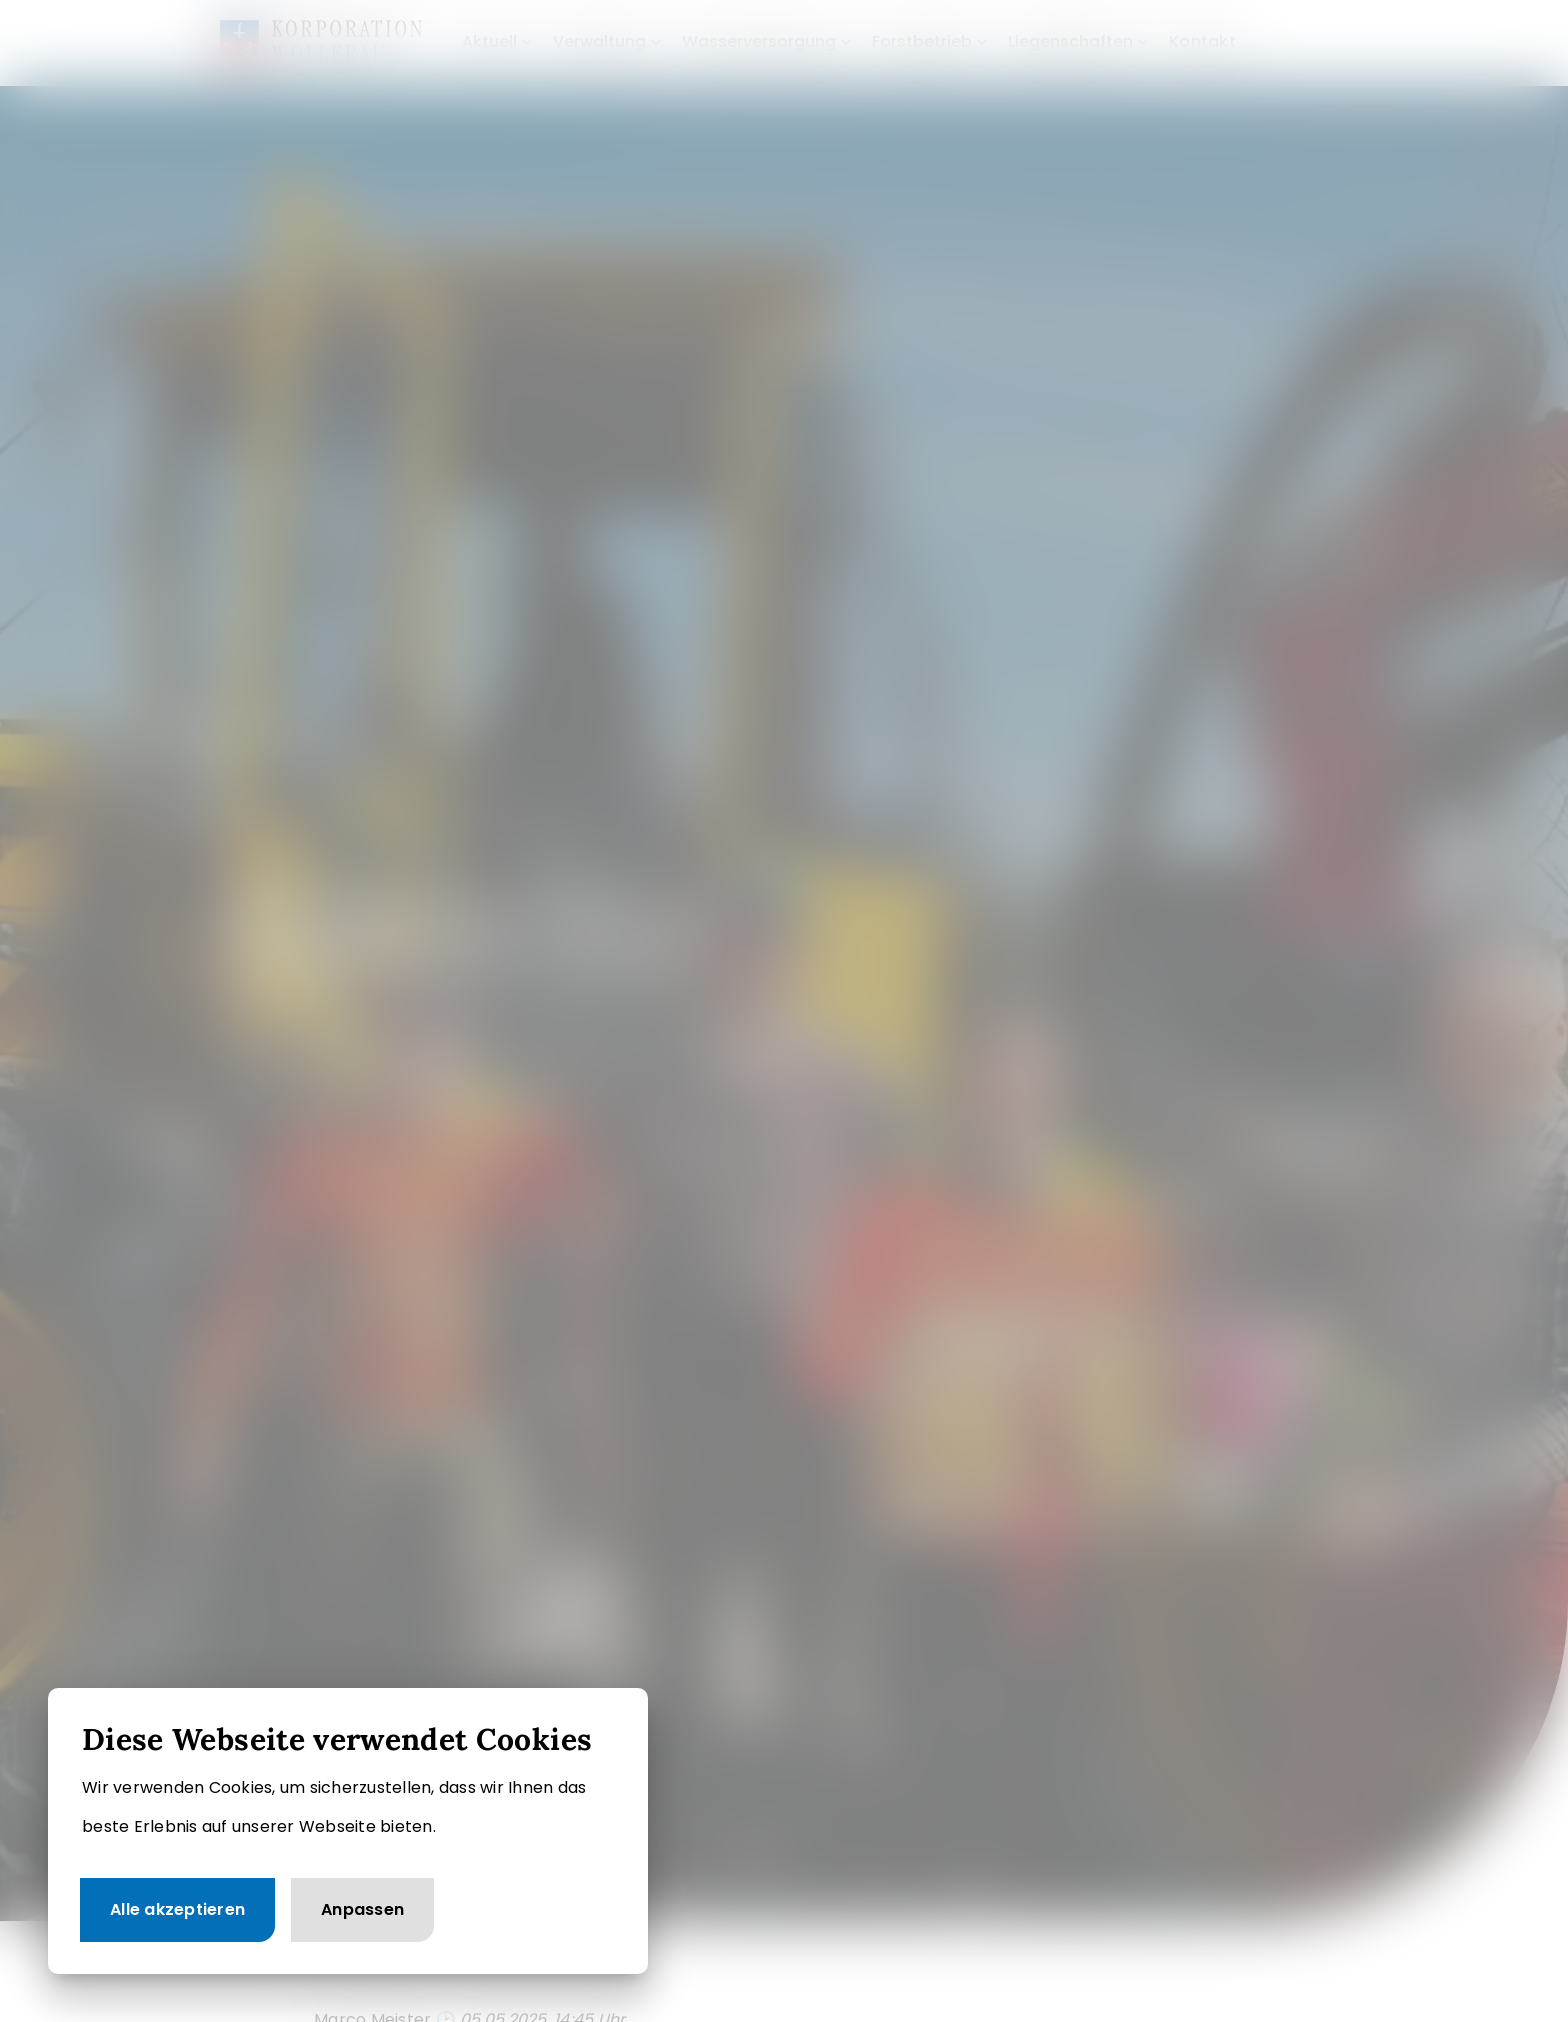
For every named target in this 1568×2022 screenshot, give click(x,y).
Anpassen (362, 1909)
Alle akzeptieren (177, 1909)
